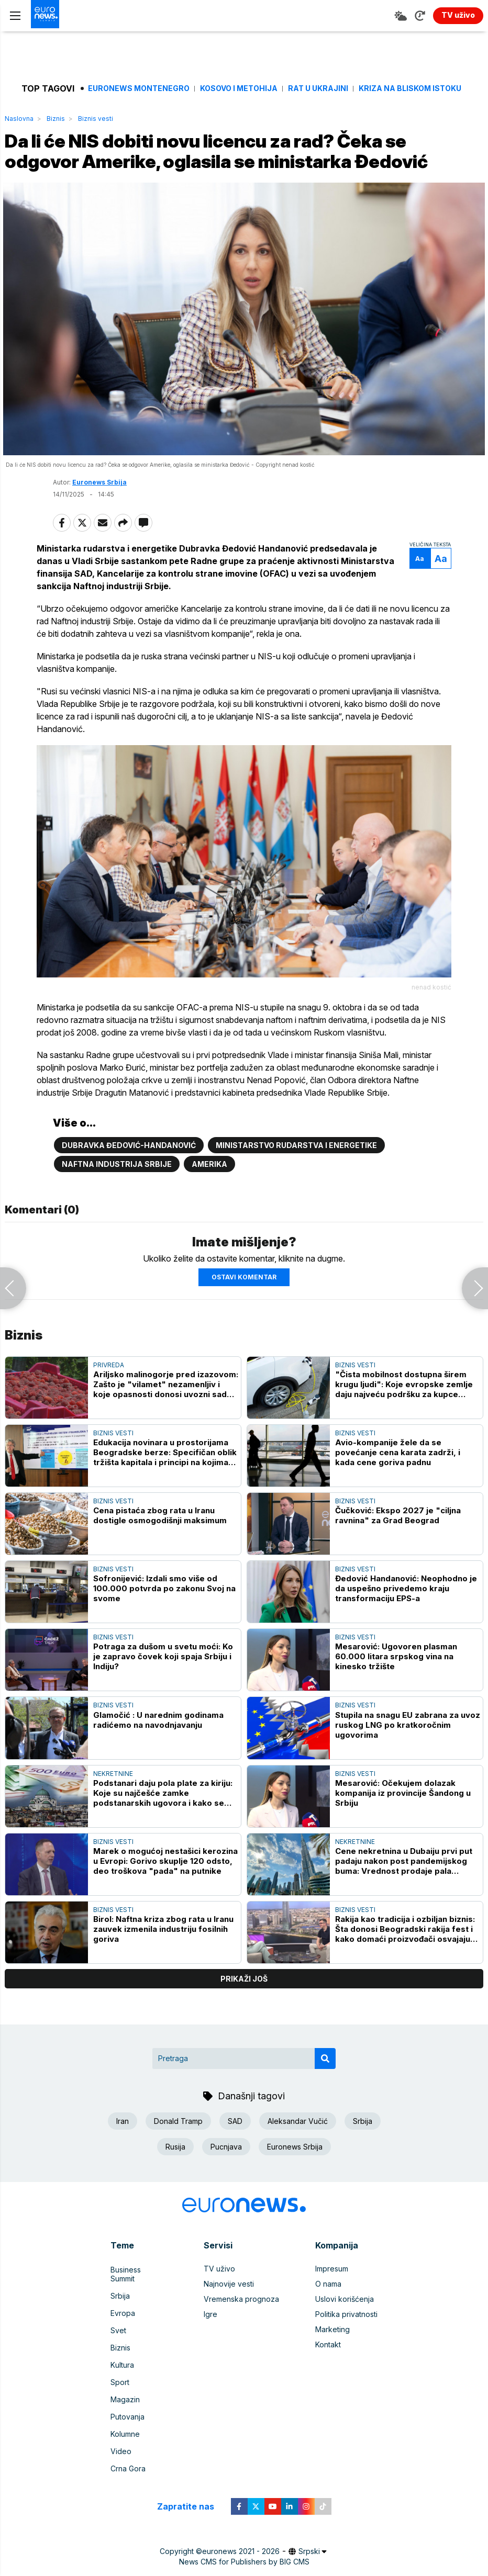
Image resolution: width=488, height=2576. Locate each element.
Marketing (332, 2364)
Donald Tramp (178, 2155)
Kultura (122, 2379)
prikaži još (244, 2013)
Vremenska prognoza (241, 2334)
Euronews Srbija (99, 509)
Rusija (175, 2181)
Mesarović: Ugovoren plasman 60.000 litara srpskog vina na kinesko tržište (396, 1691)
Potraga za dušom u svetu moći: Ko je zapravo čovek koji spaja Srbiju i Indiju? (163, 1691)
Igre (210, 2349)
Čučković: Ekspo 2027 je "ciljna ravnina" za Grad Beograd (398, 1550)
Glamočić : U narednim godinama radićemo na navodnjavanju (158, 1754)
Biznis (56, 118)
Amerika (209, 1199)
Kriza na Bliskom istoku (410, 88)
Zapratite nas (191, 2507)
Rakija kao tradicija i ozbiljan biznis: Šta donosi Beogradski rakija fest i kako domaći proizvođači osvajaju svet (405, 1963)
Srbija (362, 2155)
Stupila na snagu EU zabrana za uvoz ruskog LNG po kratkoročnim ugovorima (407, 1759)
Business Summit (138, 2303)
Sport (119, 2394)
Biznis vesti (95, 118)
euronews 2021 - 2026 (241, 2552)
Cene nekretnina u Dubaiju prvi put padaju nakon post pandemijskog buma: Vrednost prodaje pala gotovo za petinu (403, 1895)
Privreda (108, 1399)
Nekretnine (113, 1808)
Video (120, 2455)
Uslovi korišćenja (344, 2334)
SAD (235, 2155)
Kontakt (328, 2379)
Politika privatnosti (346, 2349)
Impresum (331, 2303)
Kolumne (125, 2440)
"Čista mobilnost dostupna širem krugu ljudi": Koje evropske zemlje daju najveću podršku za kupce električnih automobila (404, 1419)
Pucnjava (226, 2181)
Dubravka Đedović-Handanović (129, 1180)
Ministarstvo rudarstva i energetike (296, 1180)
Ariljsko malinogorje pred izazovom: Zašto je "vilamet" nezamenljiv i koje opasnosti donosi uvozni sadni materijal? (165, 1419)
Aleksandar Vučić (298, 2155)
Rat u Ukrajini (318, 88)
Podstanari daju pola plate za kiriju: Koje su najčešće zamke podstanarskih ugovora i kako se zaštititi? (162, 1827)
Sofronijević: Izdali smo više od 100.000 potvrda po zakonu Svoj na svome (164, 1623)
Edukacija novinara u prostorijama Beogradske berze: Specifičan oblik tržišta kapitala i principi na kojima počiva (165, 1487)
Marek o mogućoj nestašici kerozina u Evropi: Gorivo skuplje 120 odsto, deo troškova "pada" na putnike (165, 1895)
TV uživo (219, 2303)
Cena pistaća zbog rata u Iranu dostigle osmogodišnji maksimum (160, 1550)
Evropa (122, 2334)
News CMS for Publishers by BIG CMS (244, 2562)
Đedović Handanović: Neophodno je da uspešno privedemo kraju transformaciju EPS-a (406, 1623)
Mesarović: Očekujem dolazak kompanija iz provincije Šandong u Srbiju (403, 1827)
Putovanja (127, 2425)
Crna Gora (128, 2470)
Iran (122, 2155)
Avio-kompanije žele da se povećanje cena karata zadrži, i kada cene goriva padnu (397, 1487)
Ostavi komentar (244, 1311)
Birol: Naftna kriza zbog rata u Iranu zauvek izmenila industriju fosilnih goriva (163, 1963)
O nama (328, 2318)
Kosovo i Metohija (239, 88)
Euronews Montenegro (139, 88)
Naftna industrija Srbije (117, 1199)
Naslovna (19, 118)
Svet (118, 2349)
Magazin (125, 2409)
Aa (404, 585)
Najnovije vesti (229, 2318)
